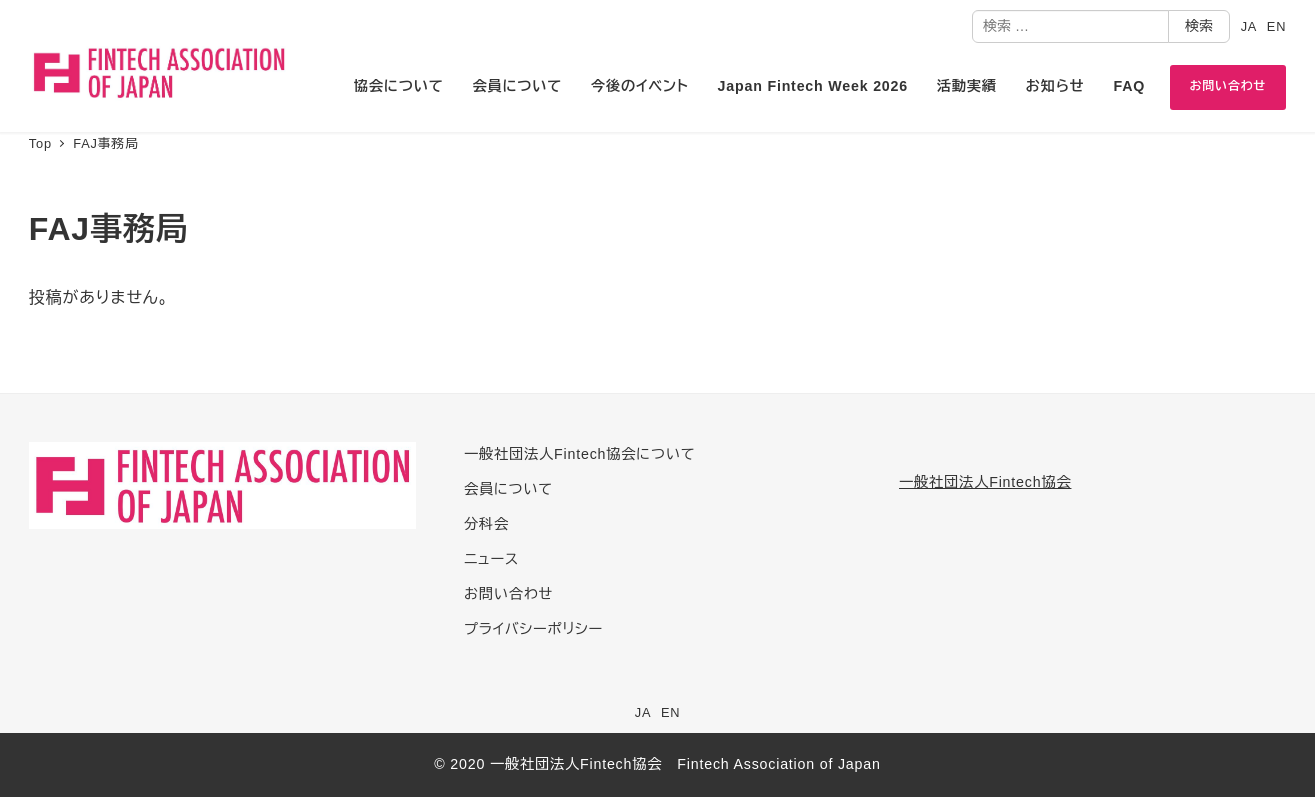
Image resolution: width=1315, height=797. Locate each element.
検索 (1199, 26)
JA (1249, 26)
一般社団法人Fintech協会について (579, 454)
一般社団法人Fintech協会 (985, 482)
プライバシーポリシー (533, 629)
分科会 (486, 524)
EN (1276, 26)
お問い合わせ (508, 594)
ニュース (491, 559)
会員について (508, 489)
